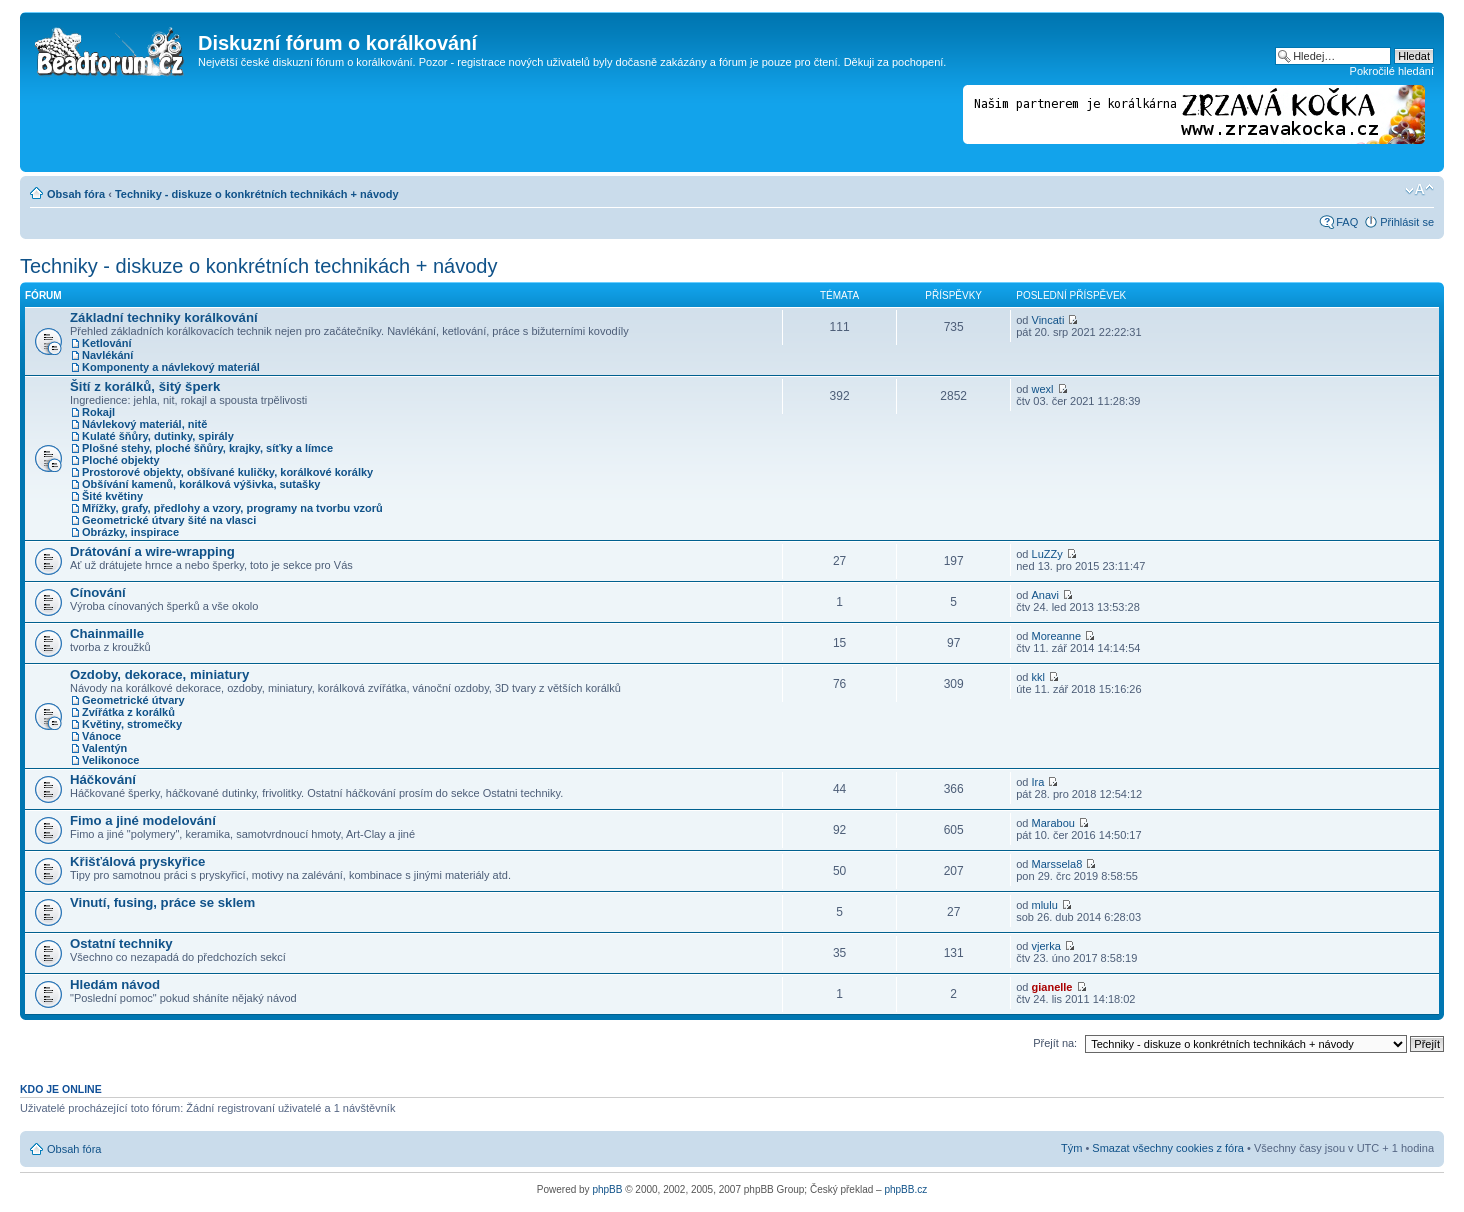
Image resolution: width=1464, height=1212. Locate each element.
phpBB (607, 1189)
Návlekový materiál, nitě (144, 424)
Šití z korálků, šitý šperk (145, 386)
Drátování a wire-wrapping (152, 551)
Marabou (1053, 823)
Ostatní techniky (121, 943)
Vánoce (101, 736)
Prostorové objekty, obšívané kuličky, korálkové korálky (227, 472)
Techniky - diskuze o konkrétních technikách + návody (257, 194)
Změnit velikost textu (1419, 190)
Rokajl (98, 412)
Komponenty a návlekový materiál (171, 367)
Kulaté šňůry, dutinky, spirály (158, 436)
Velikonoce (110, 760)
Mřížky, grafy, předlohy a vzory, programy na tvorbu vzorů (232, 508)
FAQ (1347, 222)
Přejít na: (1055, 1043)
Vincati (1048, 320)
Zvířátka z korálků (128, 712)
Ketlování (107, 343)
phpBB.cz (905, 1189)
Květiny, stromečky (132, 724)
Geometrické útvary (133, 700)
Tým (1071, 1148)
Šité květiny (112, 496)
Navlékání (107, 355)
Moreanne (1057, 636)
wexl (1043, 389)
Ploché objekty (121, 460)
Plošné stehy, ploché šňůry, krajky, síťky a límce (207, 448)
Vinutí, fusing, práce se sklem (162, 902)
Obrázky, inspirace (130, 532)
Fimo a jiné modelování (143, 820)
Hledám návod (115, 984)
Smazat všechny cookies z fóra (1168, 1148)
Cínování (98, 592)
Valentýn (104, 748)
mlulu (1045, 905)
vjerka (1046, 946)
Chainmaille (107, 633)
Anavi (1046, 595)
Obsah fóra (76, 194)
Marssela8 (1057, 864)
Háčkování (103, 779)
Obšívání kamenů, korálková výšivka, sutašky (201, 484)
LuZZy (1047, 554)
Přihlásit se (1407, 222)
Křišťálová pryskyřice (137, 861)
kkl (1038, 677)
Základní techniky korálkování (164, 317)
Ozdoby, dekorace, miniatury (159, 674)
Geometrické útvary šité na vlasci (169, 520)
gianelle (1052, 987)
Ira (1038, 782)
